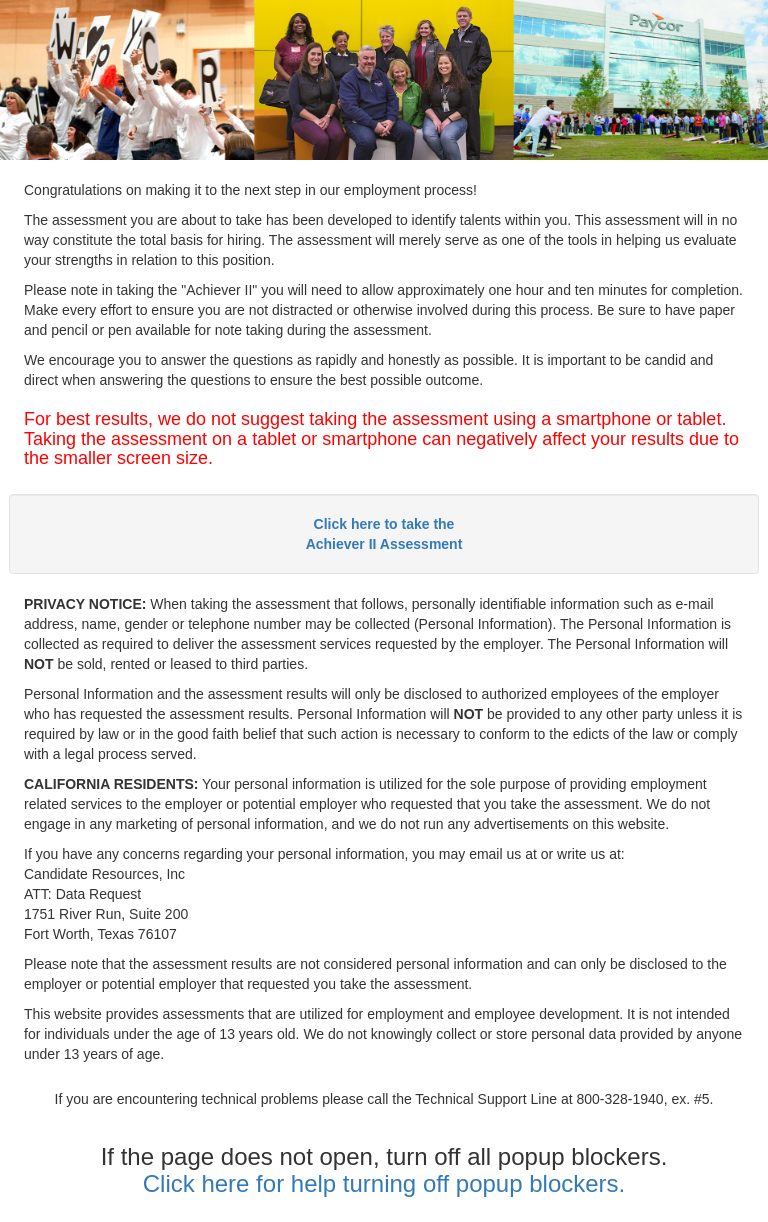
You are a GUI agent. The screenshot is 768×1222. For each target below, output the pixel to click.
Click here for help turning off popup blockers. (384, 1183)
